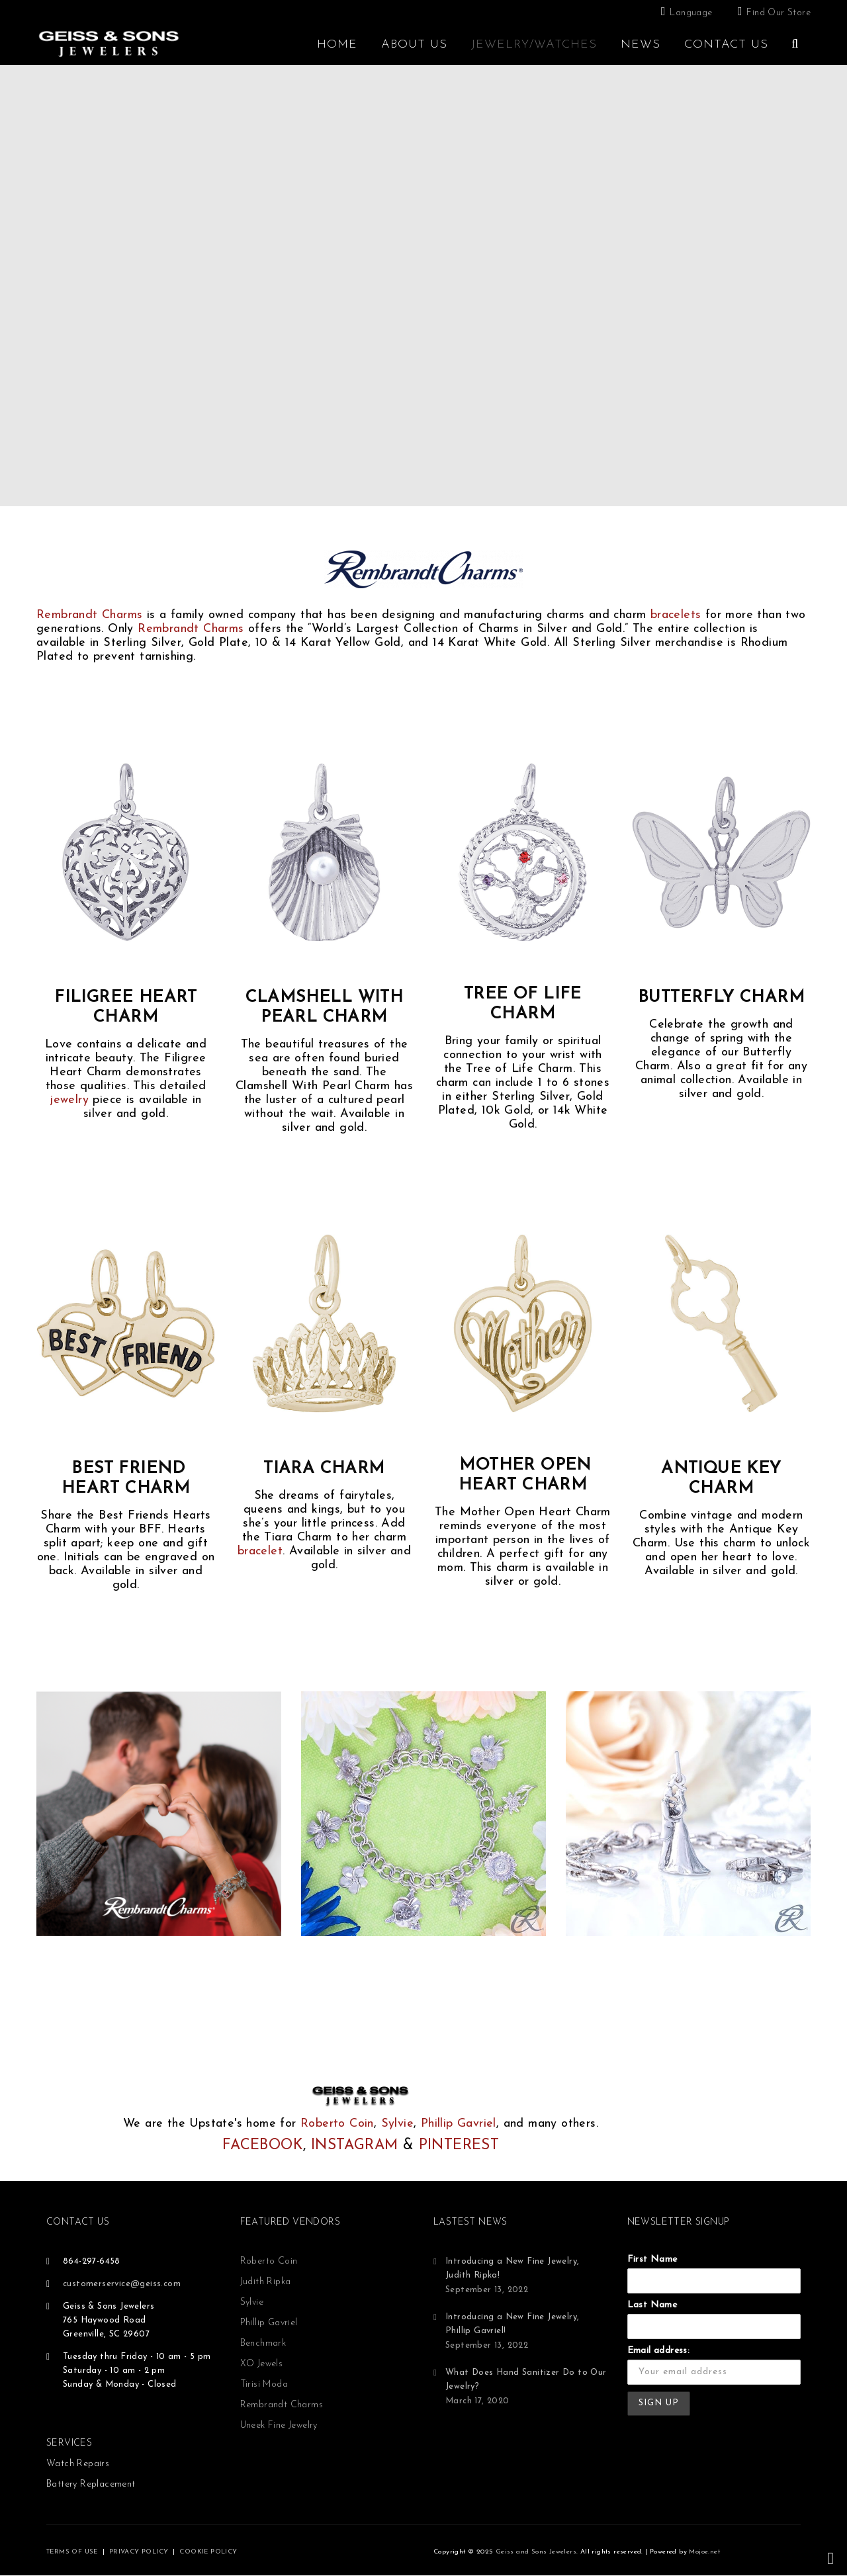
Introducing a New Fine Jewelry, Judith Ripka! (512, 2268)
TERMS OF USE (72, 2551)
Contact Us (726, 44)
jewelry (69, 1100)
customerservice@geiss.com (122, 2284)
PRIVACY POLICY (139, 2551)
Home (337, 44)
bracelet (260, 1551)
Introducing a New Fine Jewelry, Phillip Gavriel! (512, 2324)
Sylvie (397, 2123)
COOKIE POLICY (208, 2551)
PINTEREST (459, 2145)
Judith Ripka (265, 2282)
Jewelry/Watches (534, 44)
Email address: (658, 2351)
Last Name (652, 2305)
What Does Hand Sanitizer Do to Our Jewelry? (526, 2379)
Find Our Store (778, 13)
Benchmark (263, 2343)
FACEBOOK (262, 2145)
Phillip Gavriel (458, 2123)
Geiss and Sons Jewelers (536, 2551)
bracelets (675, 615)
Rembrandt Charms (89, 615)
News (640, 44)
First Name (652, 2259)
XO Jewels (261, 2364)
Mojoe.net (704, 2551)
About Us (414, 44)
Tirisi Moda (264, 2384)
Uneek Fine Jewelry (279, 2425)
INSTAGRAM (354, 2145)
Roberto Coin (337, 2123)
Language (691, 13)
